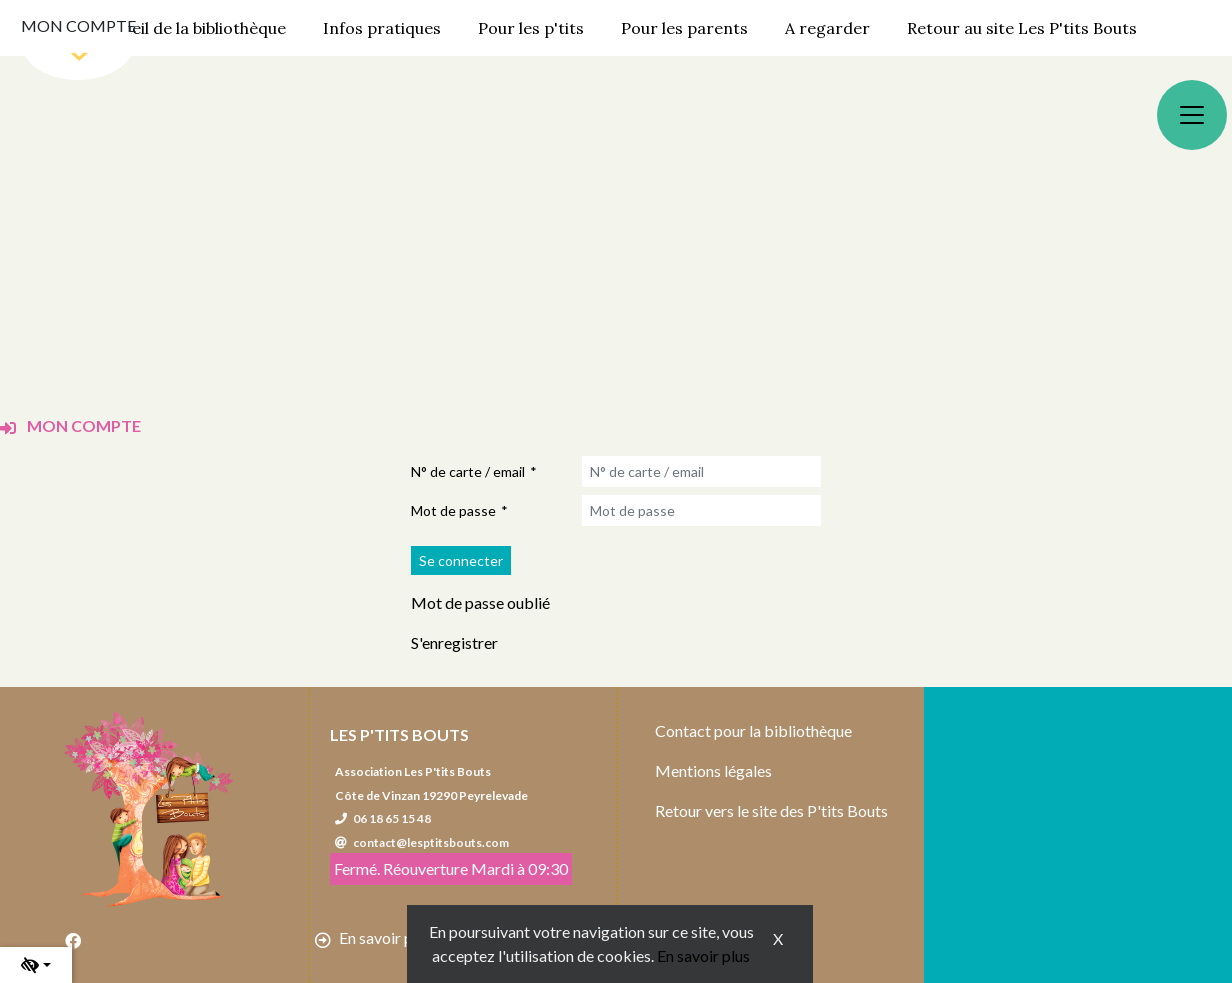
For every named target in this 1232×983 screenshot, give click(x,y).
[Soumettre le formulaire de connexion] (461, 560)
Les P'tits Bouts (399, 734)
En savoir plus (703, 955)
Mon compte (78, 25)
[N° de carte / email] (702, 471)
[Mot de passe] (702, 510)
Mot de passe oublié (480, 602)
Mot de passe (453, 510)
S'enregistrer (454, 642)
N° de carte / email (468, 471)
